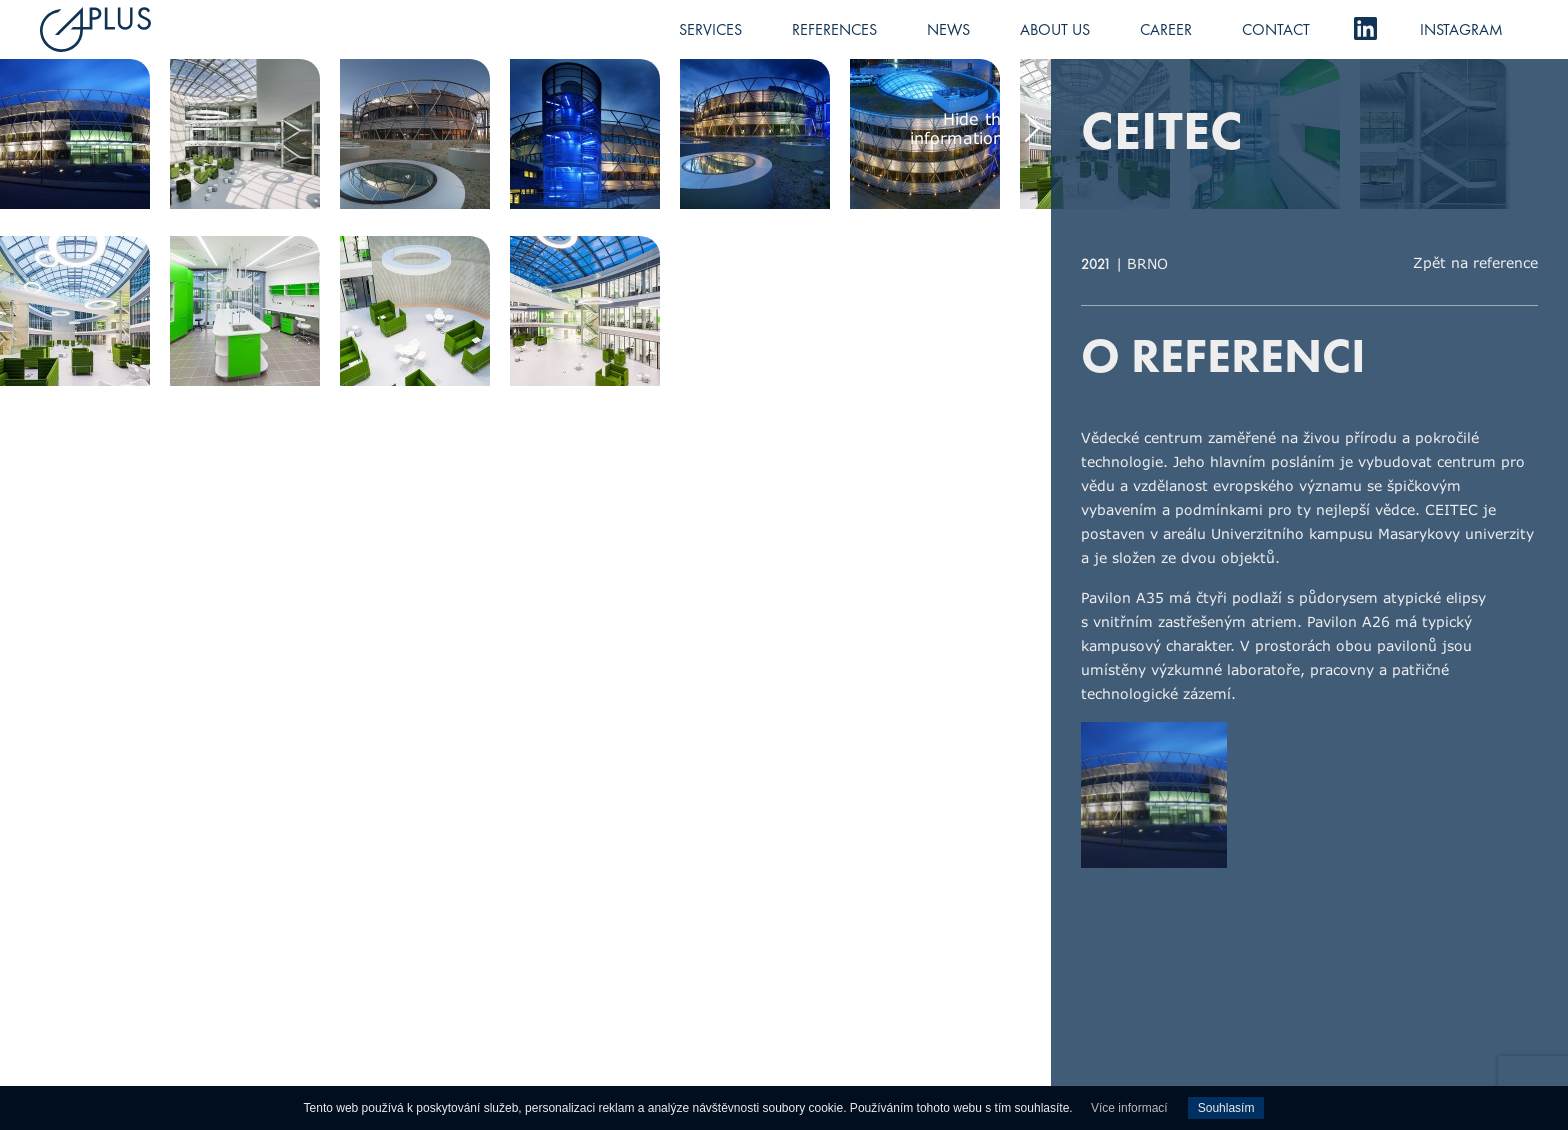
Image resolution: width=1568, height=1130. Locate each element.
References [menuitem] (834, 29)
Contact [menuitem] (1276, 29)
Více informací (1129, 1108)
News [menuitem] (948, 29)
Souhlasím (1226, 1108)
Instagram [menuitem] (1461, 29)
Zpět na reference (1475, 262)
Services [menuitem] (710, 29)
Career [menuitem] (1166, 29)
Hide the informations (960, 128)
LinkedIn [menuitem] (1365, 28)
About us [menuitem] (1055, 29)
